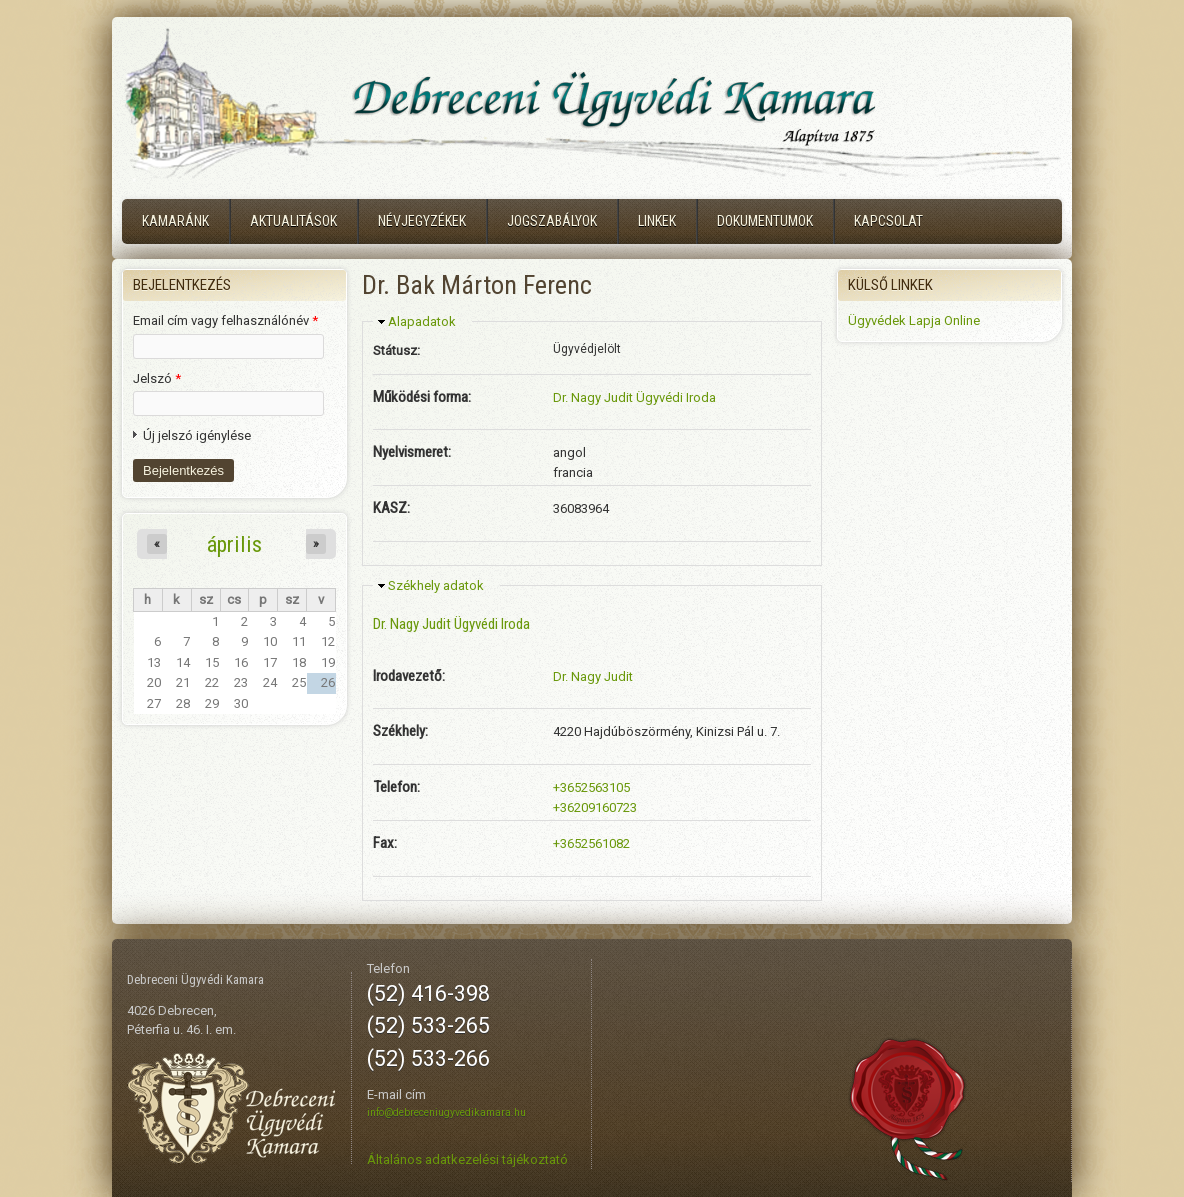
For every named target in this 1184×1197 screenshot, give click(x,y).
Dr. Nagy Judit (593, 676)
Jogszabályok (552, 221)
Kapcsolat (888, 221)
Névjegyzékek (422, 221)
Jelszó (157, 378)
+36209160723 (595, 807)
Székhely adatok (436, 585)
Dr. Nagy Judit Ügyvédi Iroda (634, 397)
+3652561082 (591, 843)
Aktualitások (293, 221)
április (234, 544)
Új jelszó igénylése (197, 435)
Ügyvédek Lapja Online (914, 320)
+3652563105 (591, 787)
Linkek (657, 221)
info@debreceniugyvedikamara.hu (446, 1112)
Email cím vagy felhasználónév (225, 320)
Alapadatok (422, 321)
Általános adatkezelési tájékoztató (467, 1159)
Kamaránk (175, 221)
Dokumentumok (765, 221)
